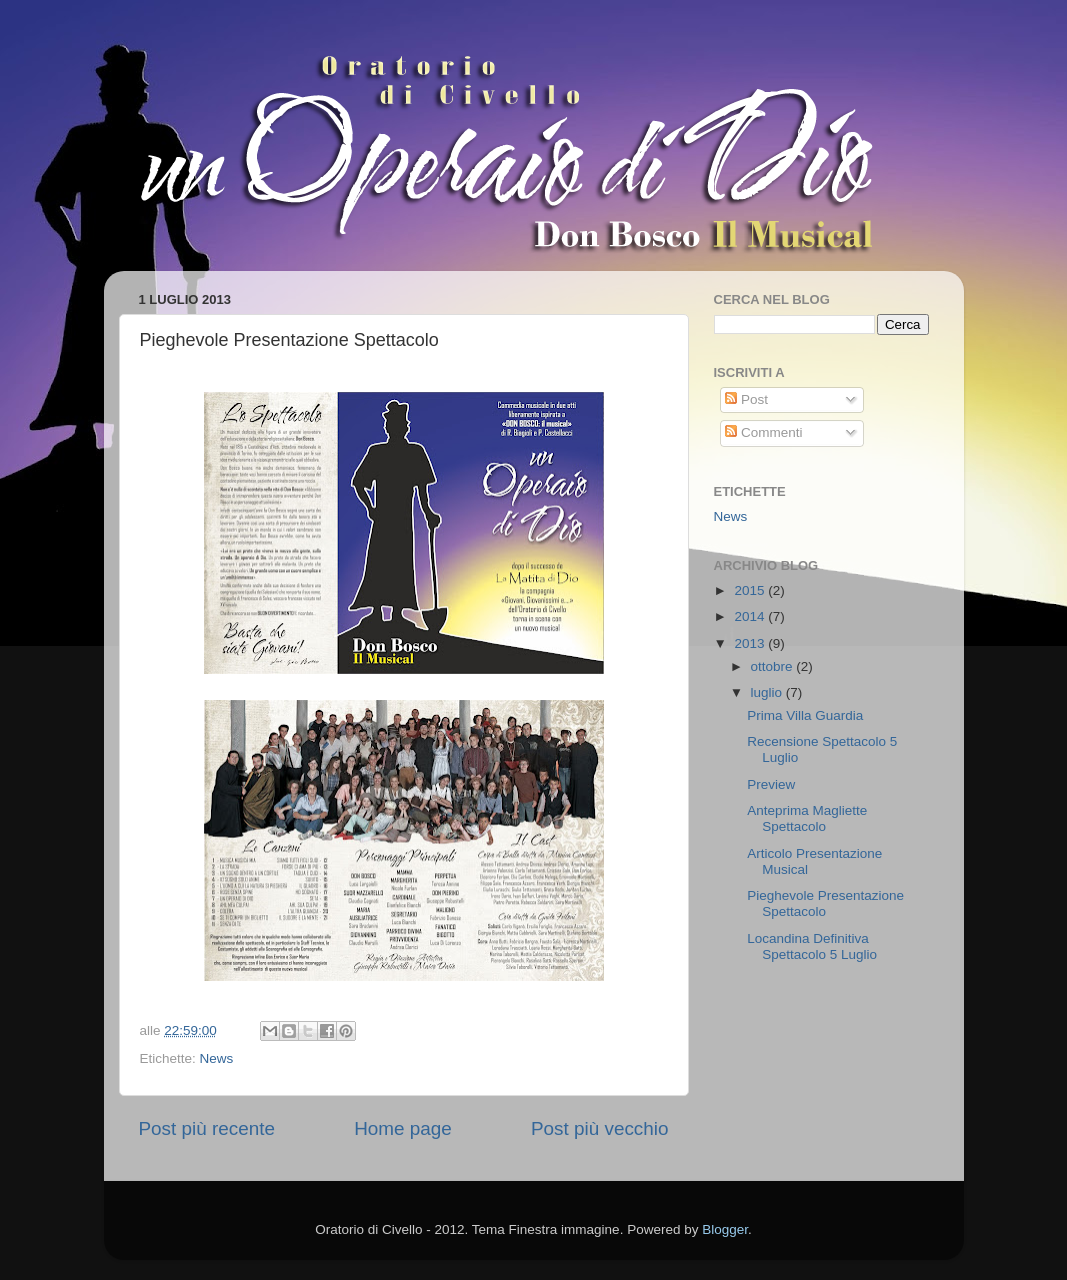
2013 (751, 643)
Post (746, 399)
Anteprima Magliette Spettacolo (807, 818)
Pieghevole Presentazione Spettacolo (825, 903)
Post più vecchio (600, 1128)
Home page (403, 1128)
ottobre (774, 666)
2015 (751, 590)
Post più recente (207, 1128)
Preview (771, 784)
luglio (768, 692)
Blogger (725, 1229)
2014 (751, 616)
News (217, 1058)
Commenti (763, 432)
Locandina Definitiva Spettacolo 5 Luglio (812, 946)
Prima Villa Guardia (805, 715)
